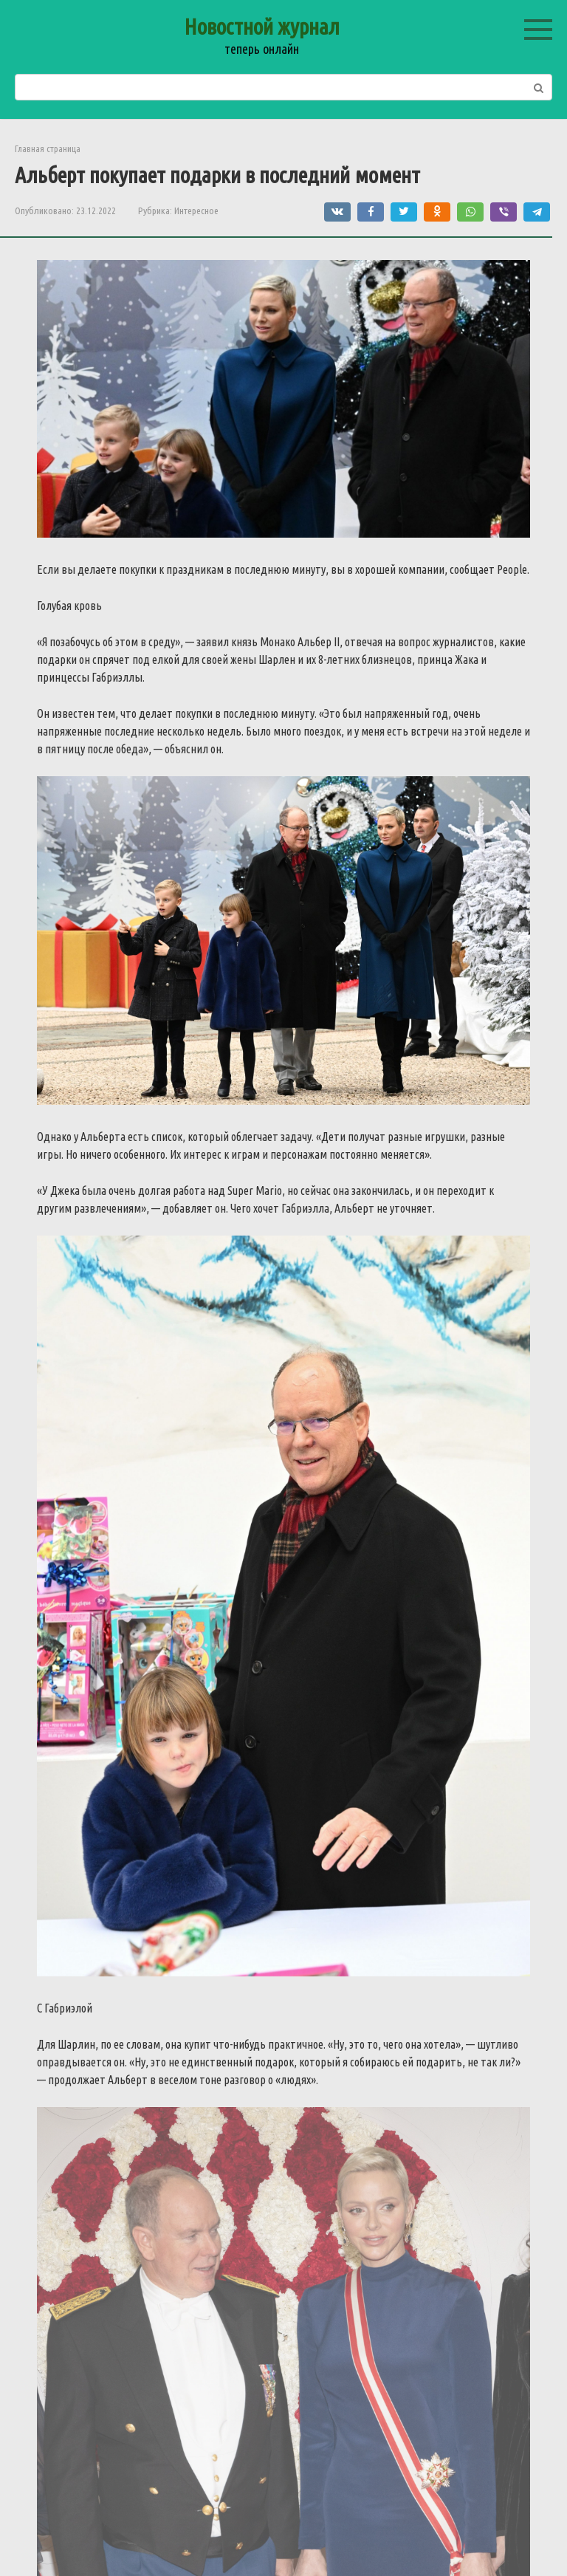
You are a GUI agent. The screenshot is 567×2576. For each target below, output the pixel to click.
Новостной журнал (262, 26)
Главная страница (47, 148)
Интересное (196, 210)
